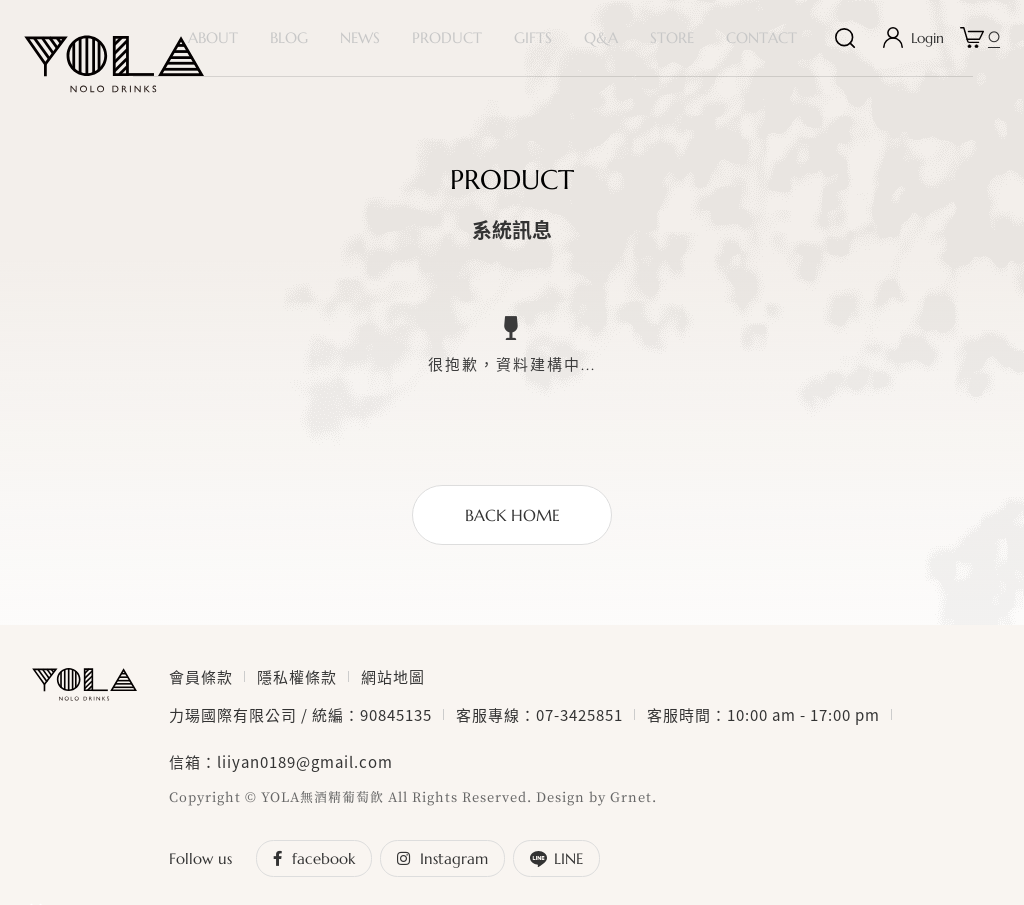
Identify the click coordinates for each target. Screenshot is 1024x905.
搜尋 (845, 46)
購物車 (994, 40)
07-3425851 (579, 731)
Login (927, 46)
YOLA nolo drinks (114, 63)
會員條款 (201, 693)
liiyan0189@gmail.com (305, 778)
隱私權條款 (297, 693)
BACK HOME (512, 531)
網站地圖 (393, 693)
